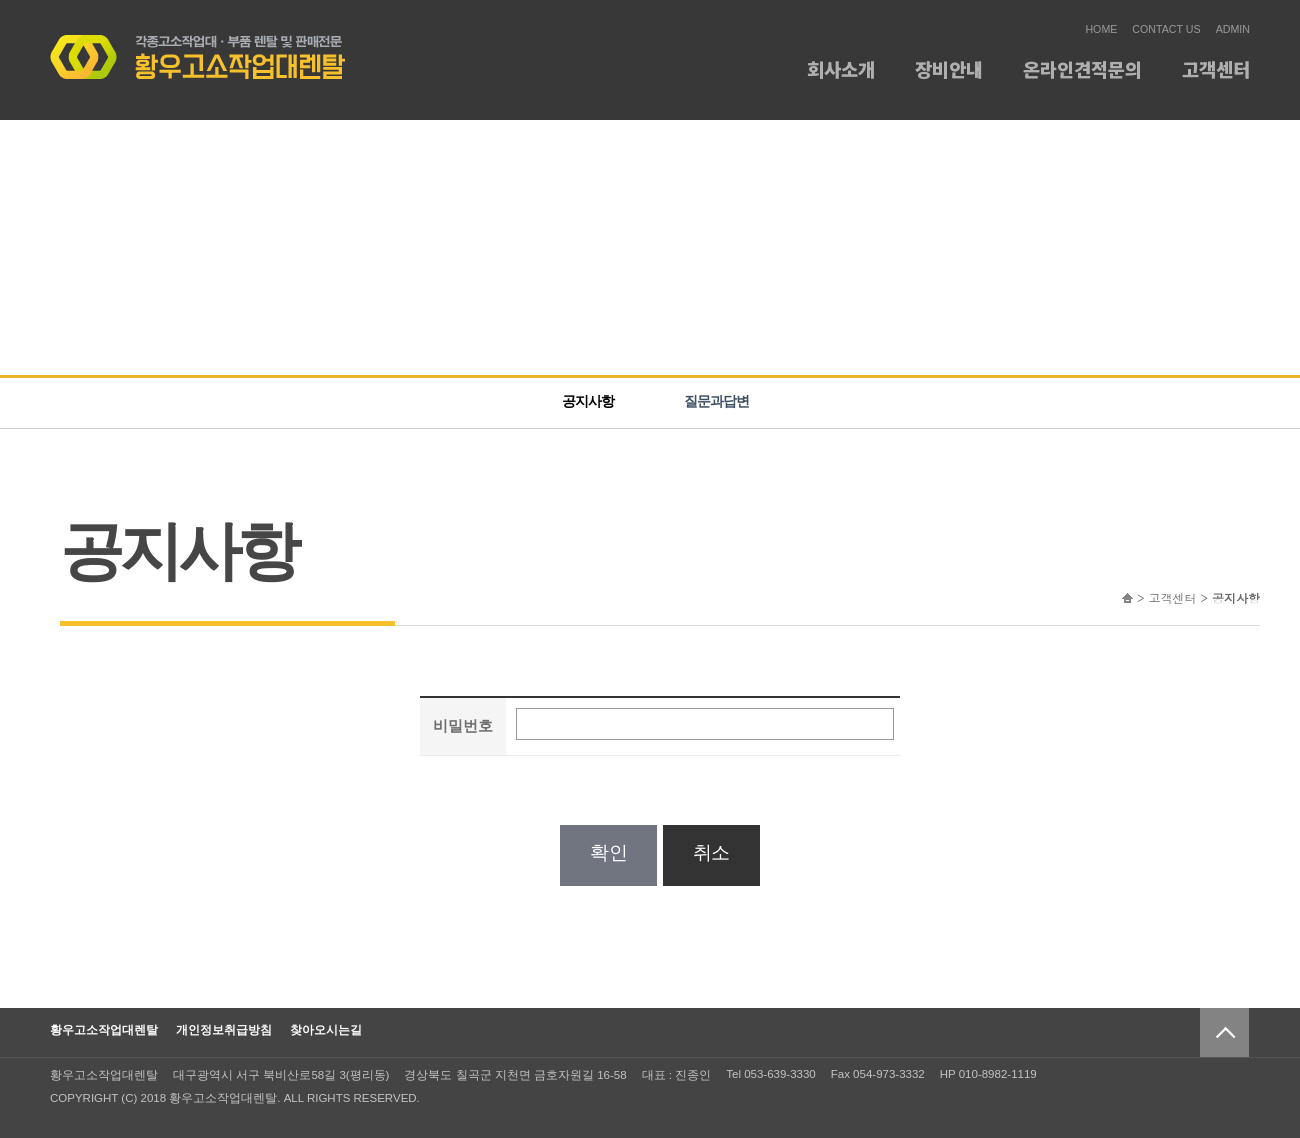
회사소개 (841, 68)
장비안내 (949, 68)
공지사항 (588, 401)
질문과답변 (716, 401)
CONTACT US (1166, 29)
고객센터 (1216, 68)
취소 (711, 852)
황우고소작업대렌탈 (104, 1030)
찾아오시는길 (326, 1030)
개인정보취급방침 (224, 1030)
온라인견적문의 (1082, 68)
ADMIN (1233, 29)
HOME (1101, 29)
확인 (608, 852)
